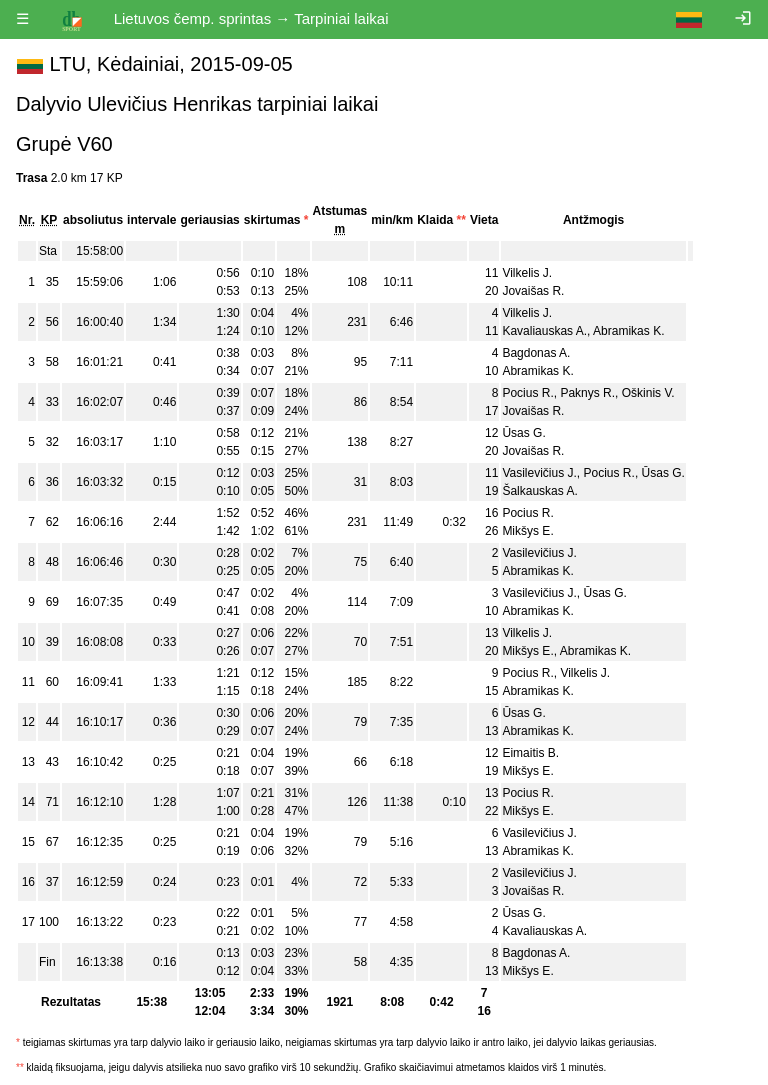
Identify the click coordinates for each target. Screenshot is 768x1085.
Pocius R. (527, 393)
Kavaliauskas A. (544, 331)
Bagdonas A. (536, 353)
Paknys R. (587, 393)
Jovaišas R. (533, 291)
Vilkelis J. (527, 273)
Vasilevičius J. (539, 473)
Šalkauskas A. (539, 491)
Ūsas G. (523, 433)
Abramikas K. (628, 331)
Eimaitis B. (530, 753)
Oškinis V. (648, 393)
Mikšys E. (527, 531)
